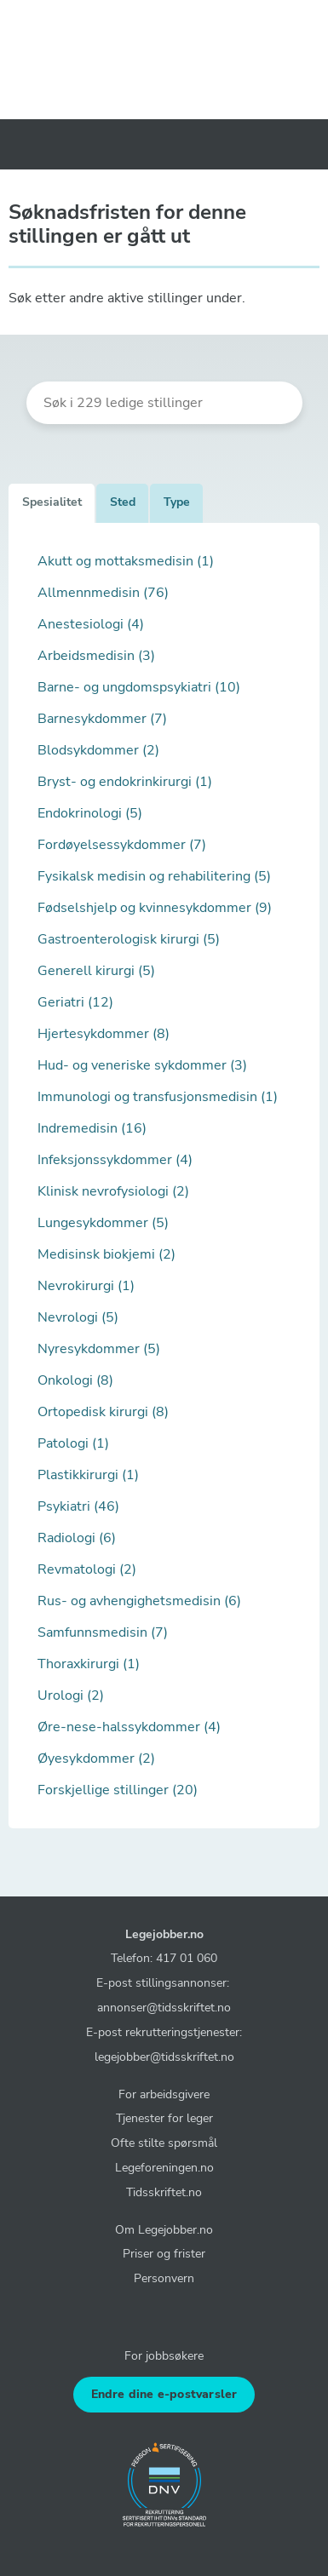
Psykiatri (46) (78, 1506)
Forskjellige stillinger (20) (117, 1790)
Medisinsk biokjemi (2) (106, 1254)
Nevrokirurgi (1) (86, 1286)
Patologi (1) (73, 1443)
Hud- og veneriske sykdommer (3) (142, 1065)
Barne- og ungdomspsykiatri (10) (138, 687)
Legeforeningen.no (164, 2167)
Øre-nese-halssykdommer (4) (129, 1727)
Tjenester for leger (164, 2117)
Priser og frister (164, 2253)
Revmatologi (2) (86, 1569)
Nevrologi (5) (77, 1317)
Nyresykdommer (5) (98, 1349)
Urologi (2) (70, 1695)
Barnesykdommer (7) (102, 718)
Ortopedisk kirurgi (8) (103, 1412)
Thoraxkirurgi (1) (88, 1664)
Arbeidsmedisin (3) (96, 655)
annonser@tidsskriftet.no (164, 2007)
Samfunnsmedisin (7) (102, 1632)
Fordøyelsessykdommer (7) (121, 844)
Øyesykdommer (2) (96, 1758)
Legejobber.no (164, 1933)
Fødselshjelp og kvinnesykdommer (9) (154, 907)
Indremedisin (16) (92, 1128)
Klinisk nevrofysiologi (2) (113, 1191)
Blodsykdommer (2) (98, 750)
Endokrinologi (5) (89, 813)
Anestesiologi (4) (90, 624)
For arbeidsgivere (164, 2094)
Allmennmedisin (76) (103, 592)
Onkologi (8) (75, 1380)
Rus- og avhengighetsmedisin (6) (139, 1601)
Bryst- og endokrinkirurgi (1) (124, 781)
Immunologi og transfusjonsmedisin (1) (157, 1096)
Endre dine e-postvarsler (164, 2394)
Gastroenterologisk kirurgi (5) (128, 939)
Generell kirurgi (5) (96, 970)
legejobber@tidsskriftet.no (164, 2056)
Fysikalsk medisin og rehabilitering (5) (154, 876)
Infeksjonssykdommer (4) (115, 1159)
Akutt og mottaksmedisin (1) (125, 561)
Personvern (164, 2277)
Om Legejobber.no (164, 2229)
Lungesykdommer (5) (103, 1222)
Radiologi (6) (76, 1538)
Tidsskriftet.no (164, 2191)
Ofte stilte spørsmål (164, 2142)
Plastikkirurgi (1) (88, 1475)
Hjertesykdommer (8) (103, 1033)
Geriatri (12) (75, 1002)
